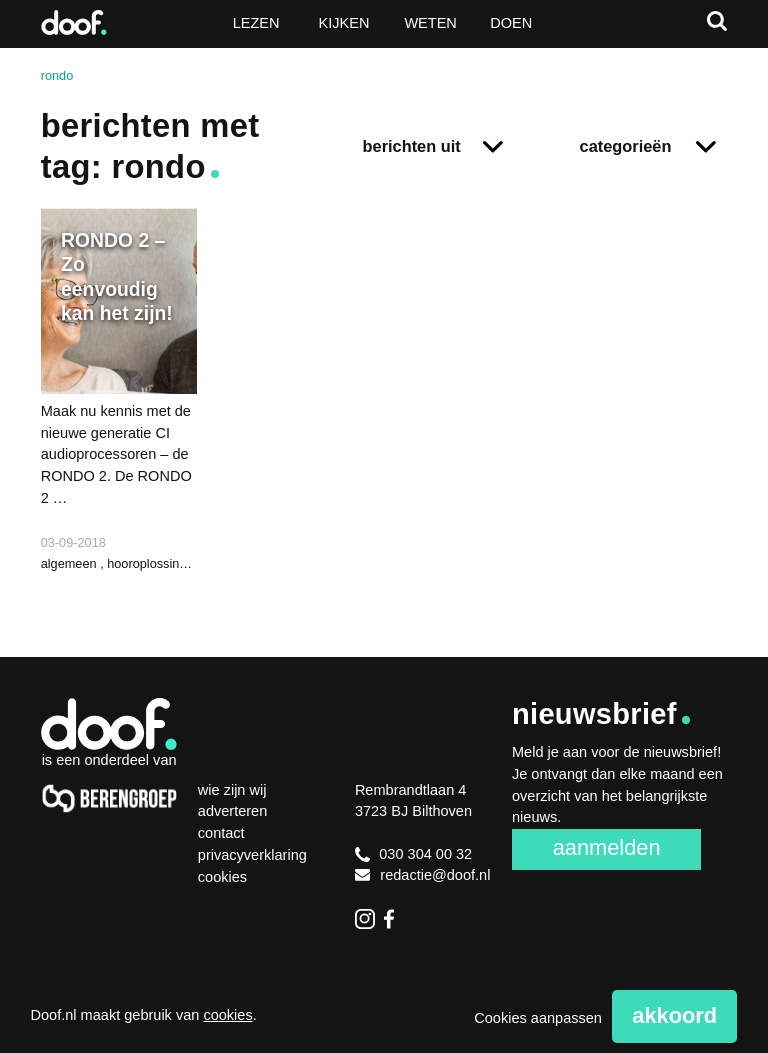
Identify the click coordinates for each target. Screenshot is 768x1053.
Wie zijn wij (232, 790)
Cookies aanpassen (538, 1018)
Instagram (365, 919)
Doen (511, 23)
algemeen (70, 563)
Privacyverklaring (252, 855)
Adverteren (232, 811)
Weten (430, 23)
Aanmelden (607, 847)
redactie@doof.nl (423, 875)
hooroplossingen (153, 563)
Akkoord (674, 1015)
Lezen (256, 23)
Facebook (394, 919)
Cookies (222, 877)
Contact (221, 833)
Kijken (344, 23)
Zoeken (717, 21)
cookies (227, 1015)
